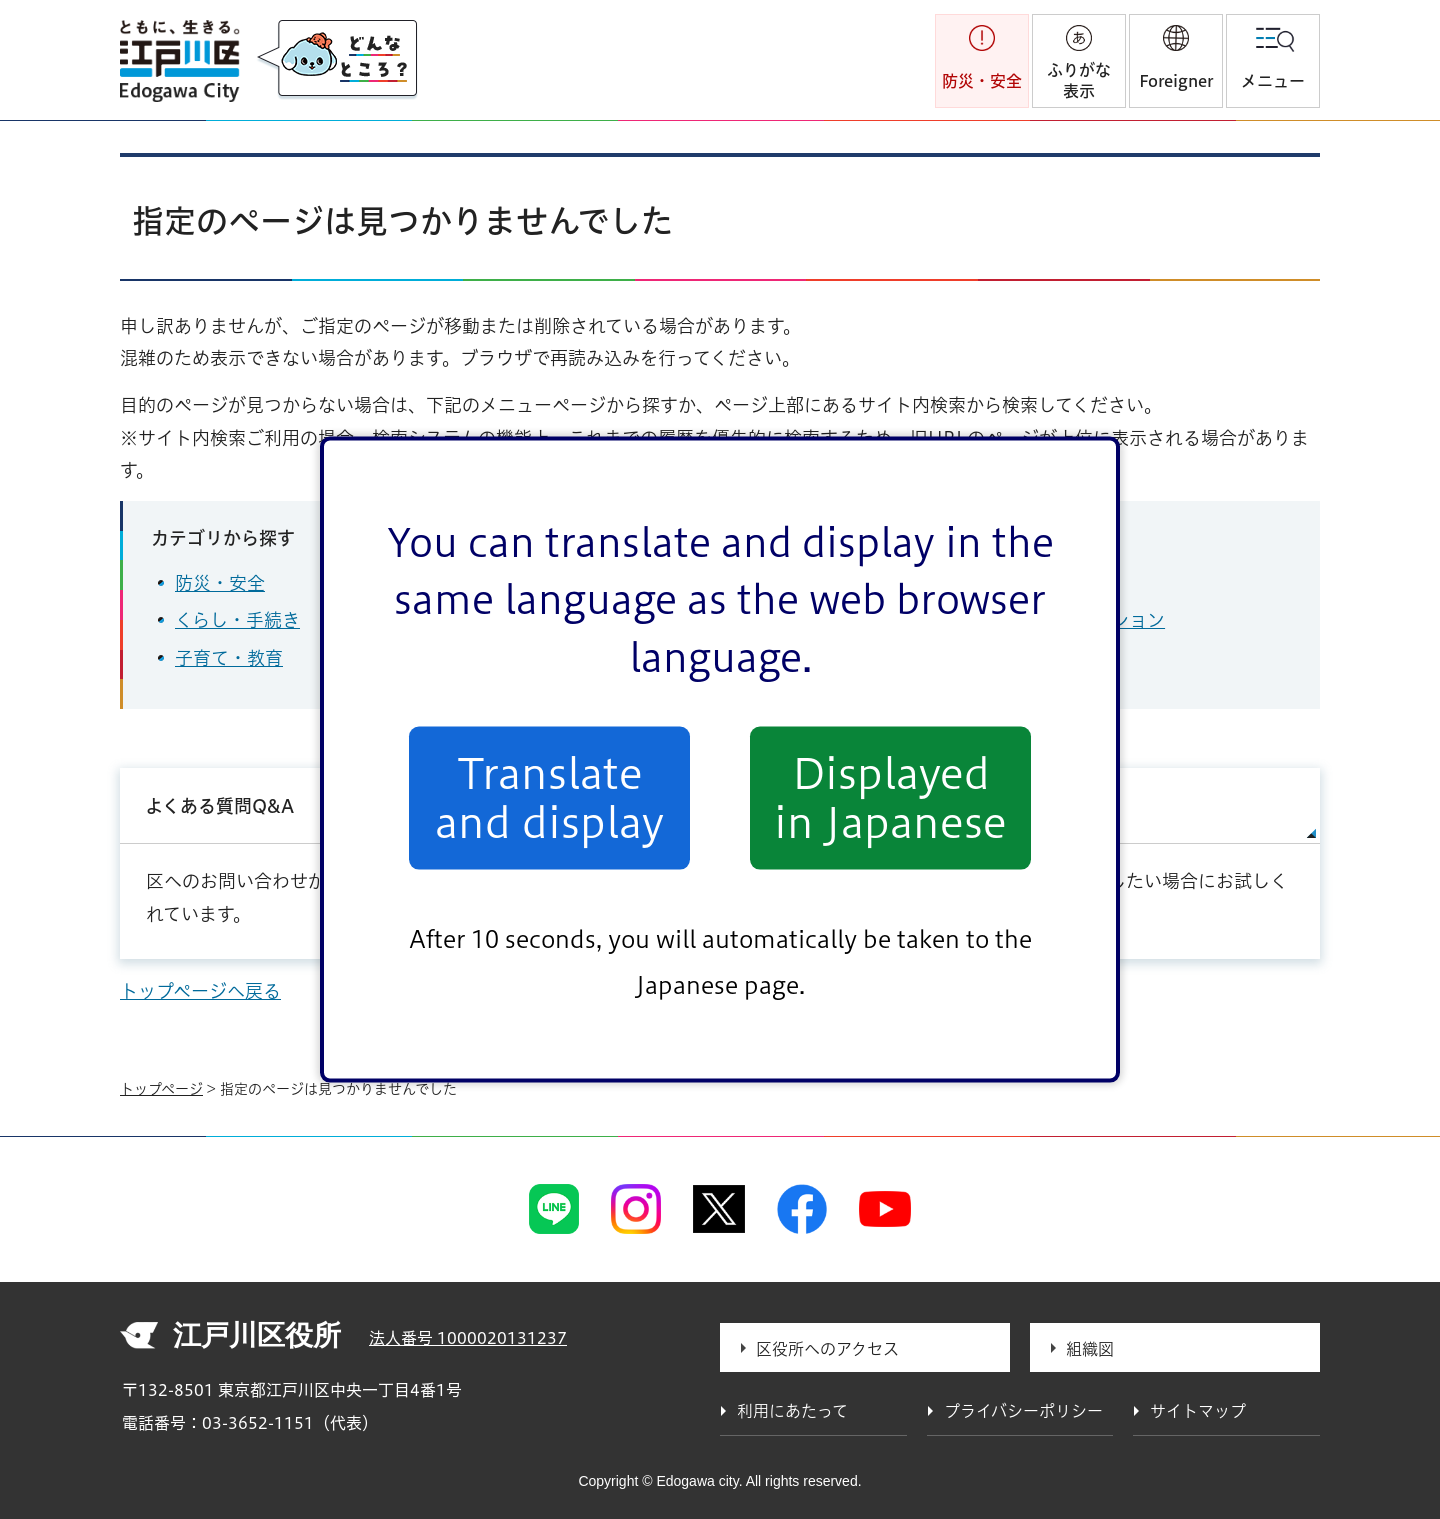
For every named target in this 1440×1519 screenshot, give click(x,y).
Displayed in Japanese (890, 798)
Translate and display (549, 798)
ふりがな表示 (1079, 80)
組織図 (1090, 1349)
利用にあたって (792, 1411)
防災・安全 (220, 583)
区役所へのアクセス (827, 1349)
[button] (1176, 61)
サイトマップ (1016, 806)
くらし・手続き (237, 620)
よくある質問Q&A (219, 806)
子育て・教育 (229, 658)
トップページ (161, 1089)
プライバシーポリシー (1023, 1411)
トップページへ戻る (200, 991)
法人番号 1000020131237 (468, 1338)
